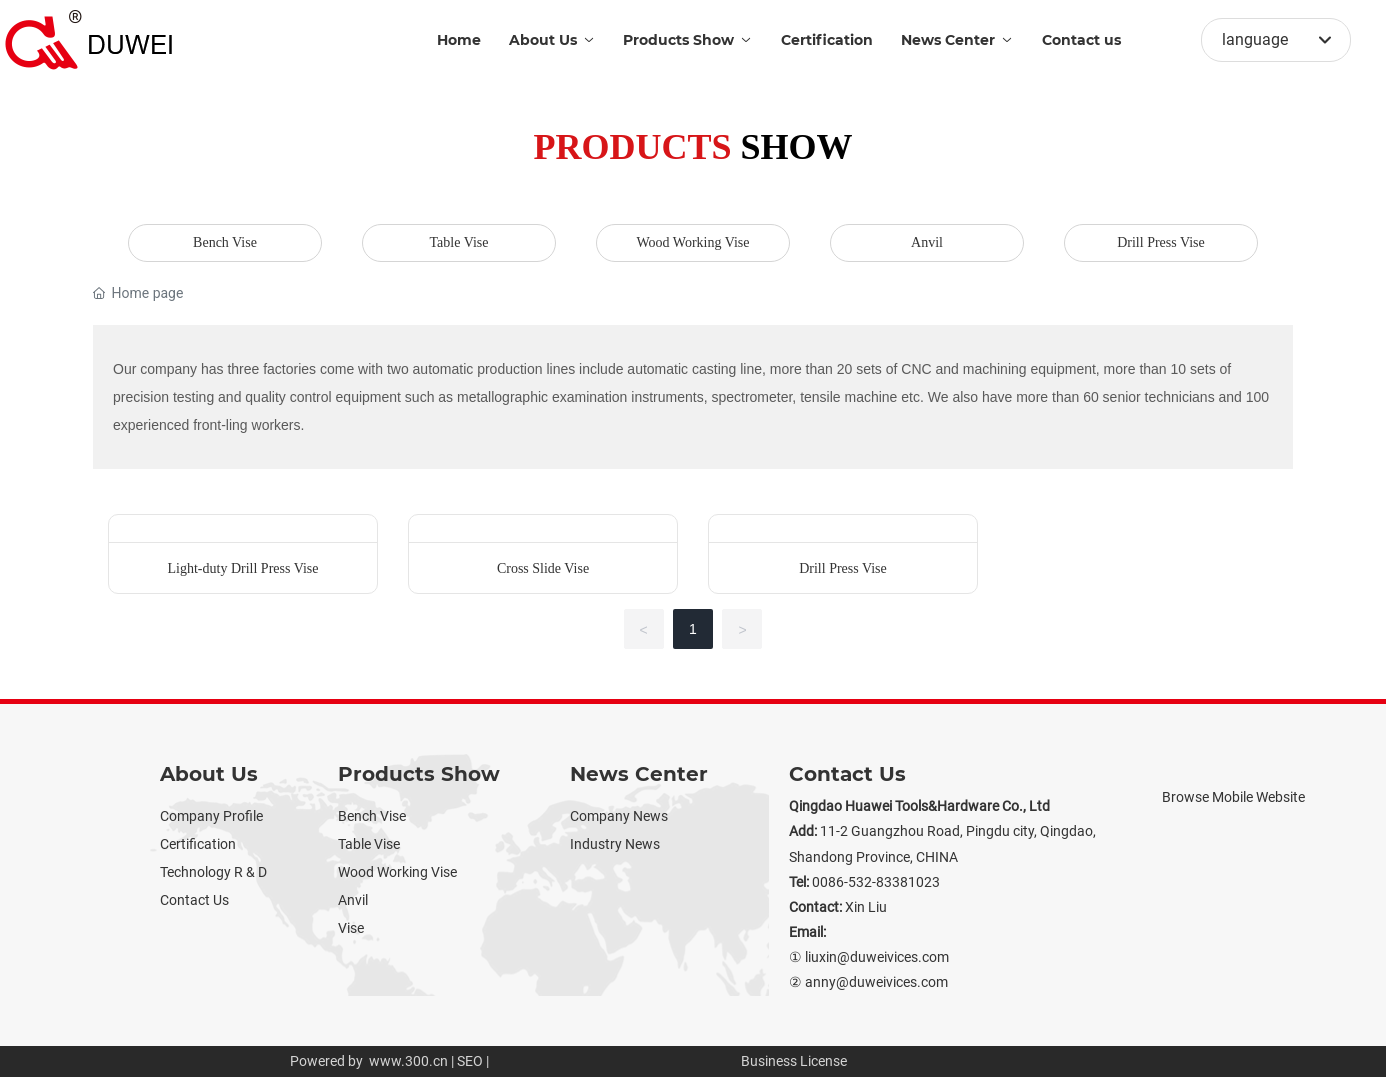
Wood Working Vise (692, 242)
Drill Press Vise (1161, 242)
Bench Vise (225, 242)
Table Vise (459, 242)
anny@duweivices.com (876, 982)
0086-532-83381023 (876, 882)
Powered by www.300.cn (369, 1061)
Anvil (927, 242)
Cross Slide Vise (543, 568)
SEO (470, 1061)
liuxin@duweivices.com (877, 957)
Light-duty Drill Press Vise (243, 568)
